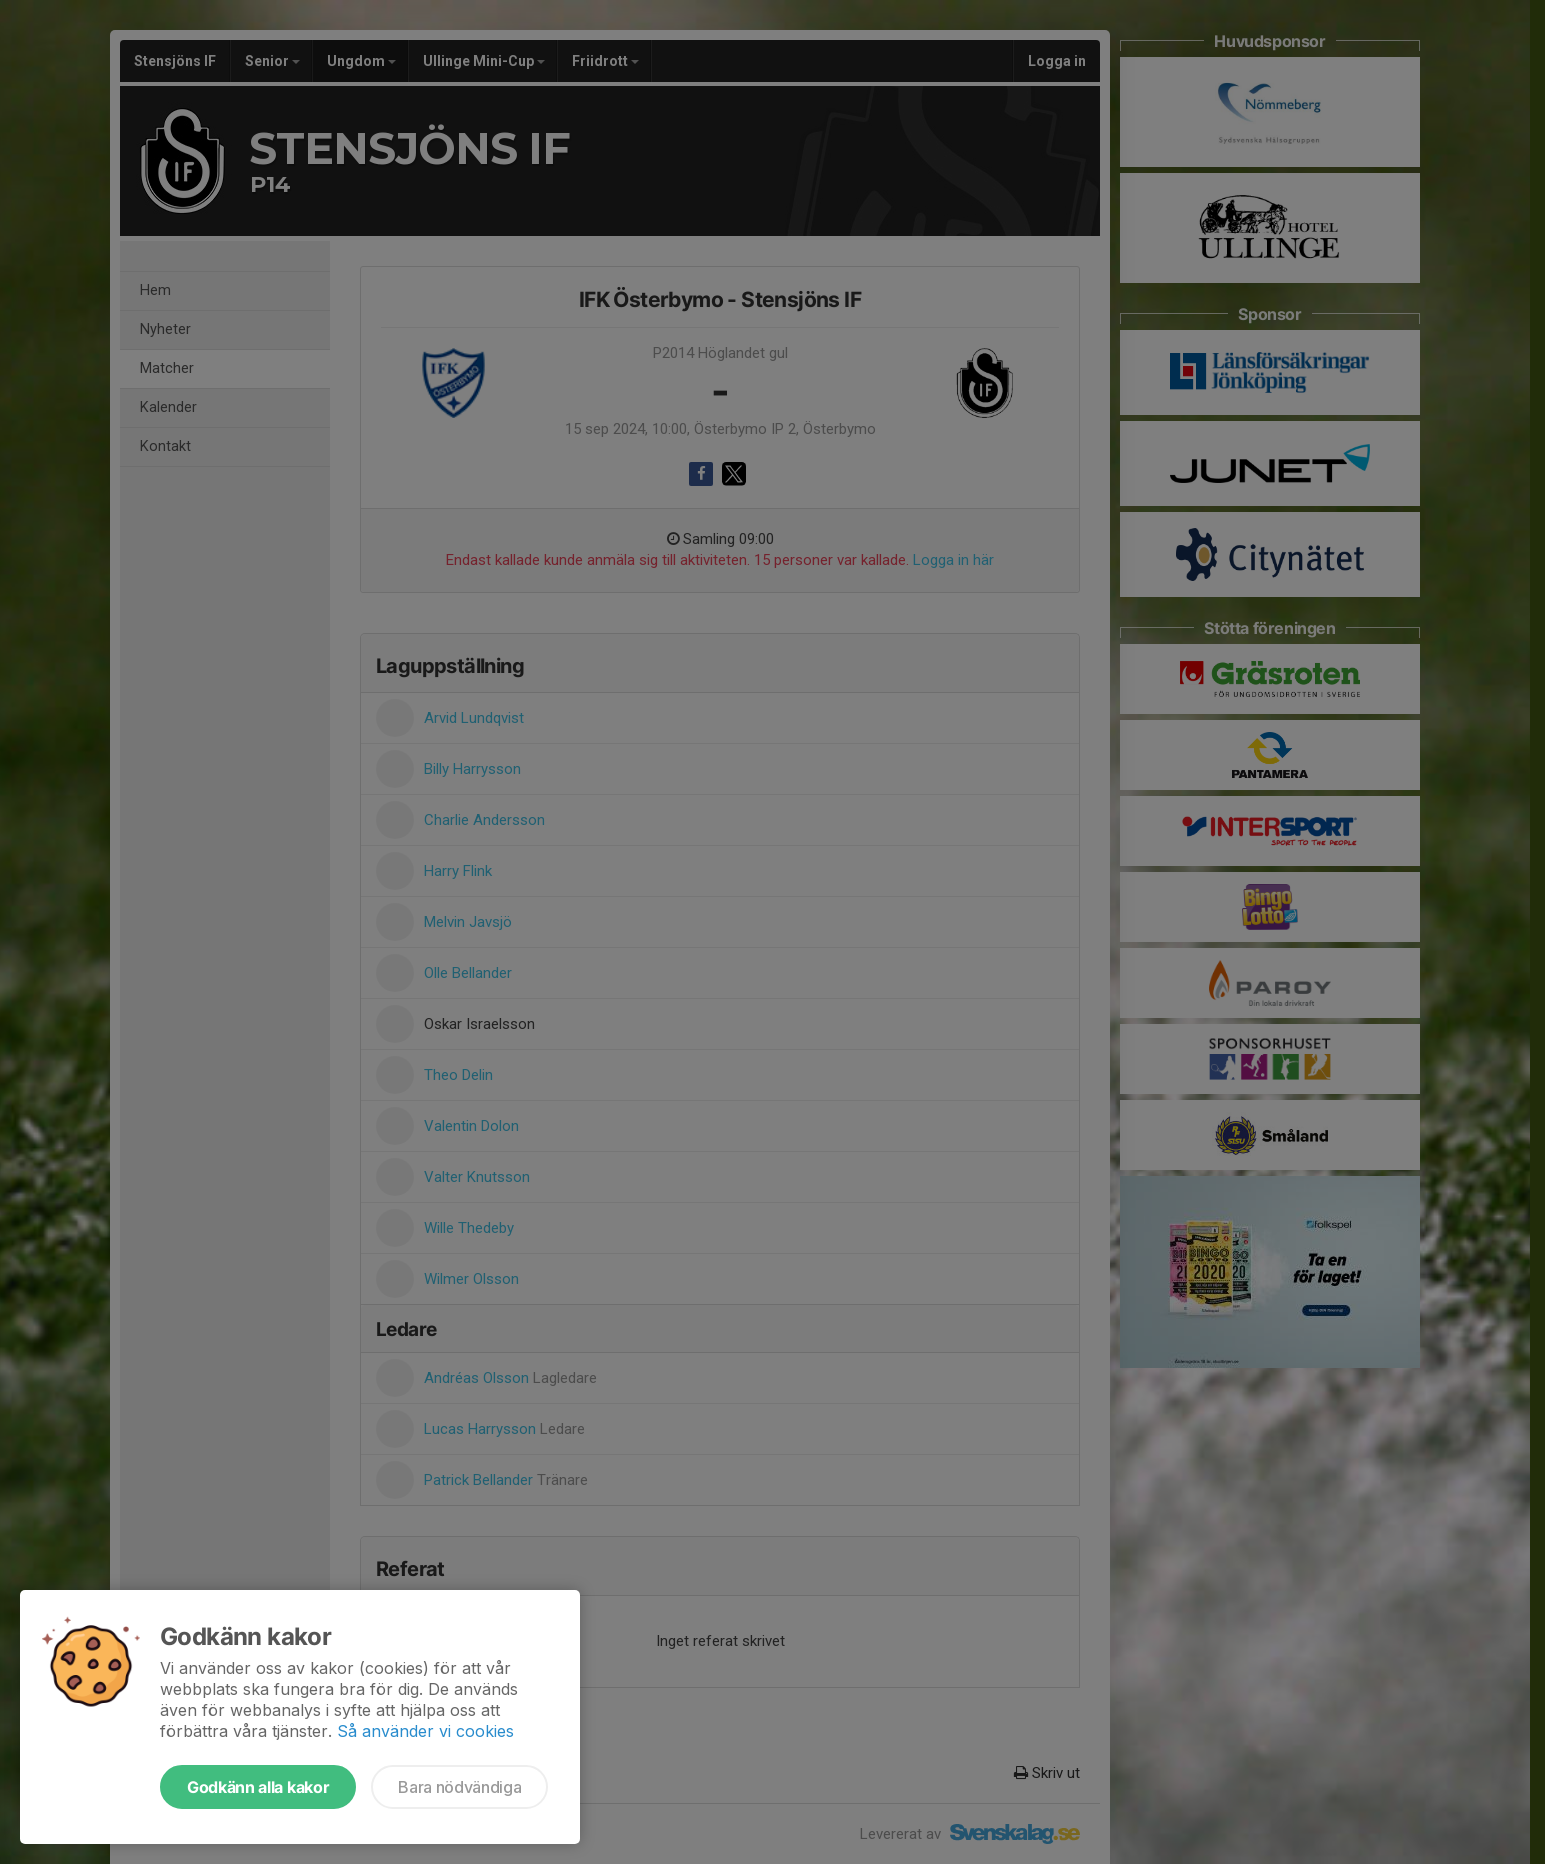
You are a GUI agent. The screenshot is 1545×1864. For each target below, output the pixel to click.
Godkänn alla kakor (258, 1787)
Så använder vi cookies (425, 1731)
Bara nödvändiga (459, 1787)
